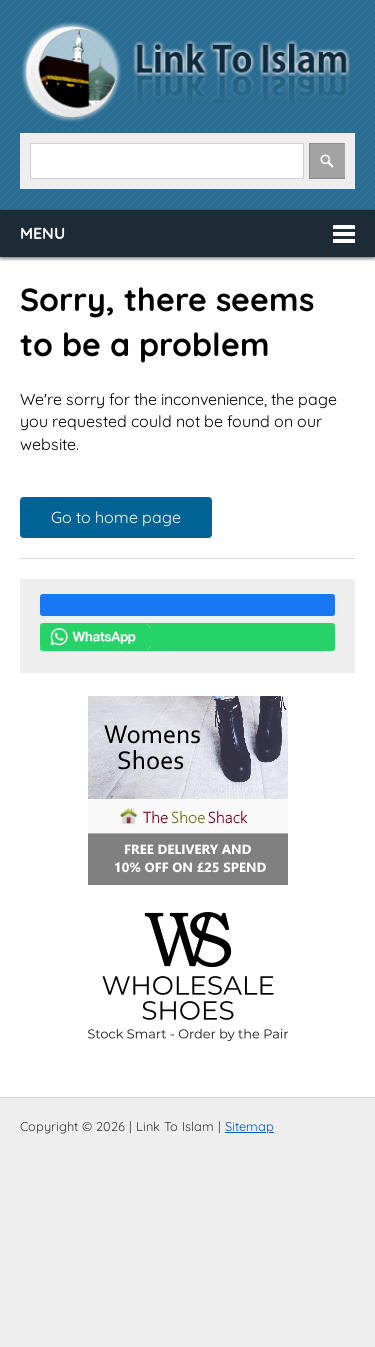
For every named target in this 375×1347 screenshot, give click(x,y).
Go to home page (116, 517)
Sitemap (249, 1126)
